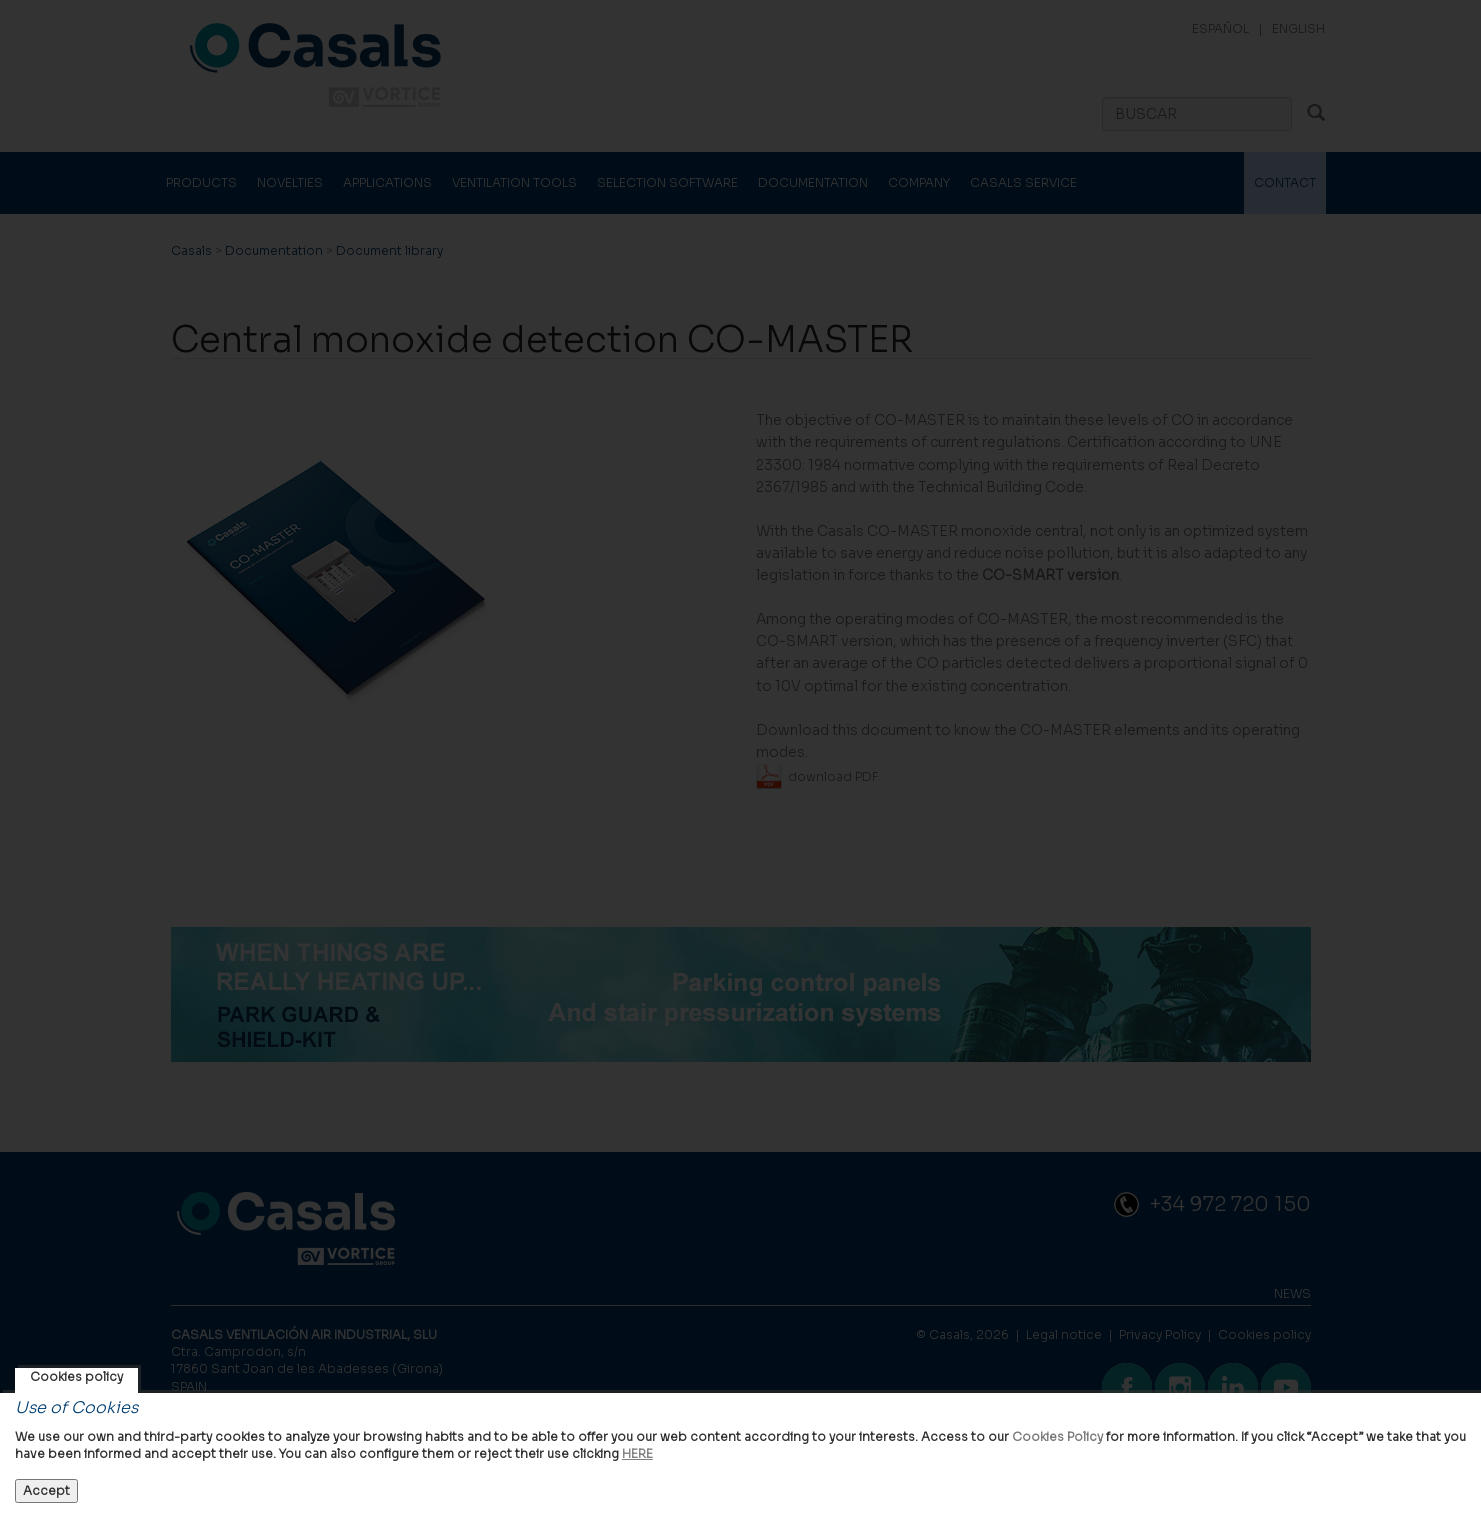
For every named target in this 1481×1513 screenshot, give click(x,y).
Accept (46, 1490)
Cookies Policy (1057, 1436)
